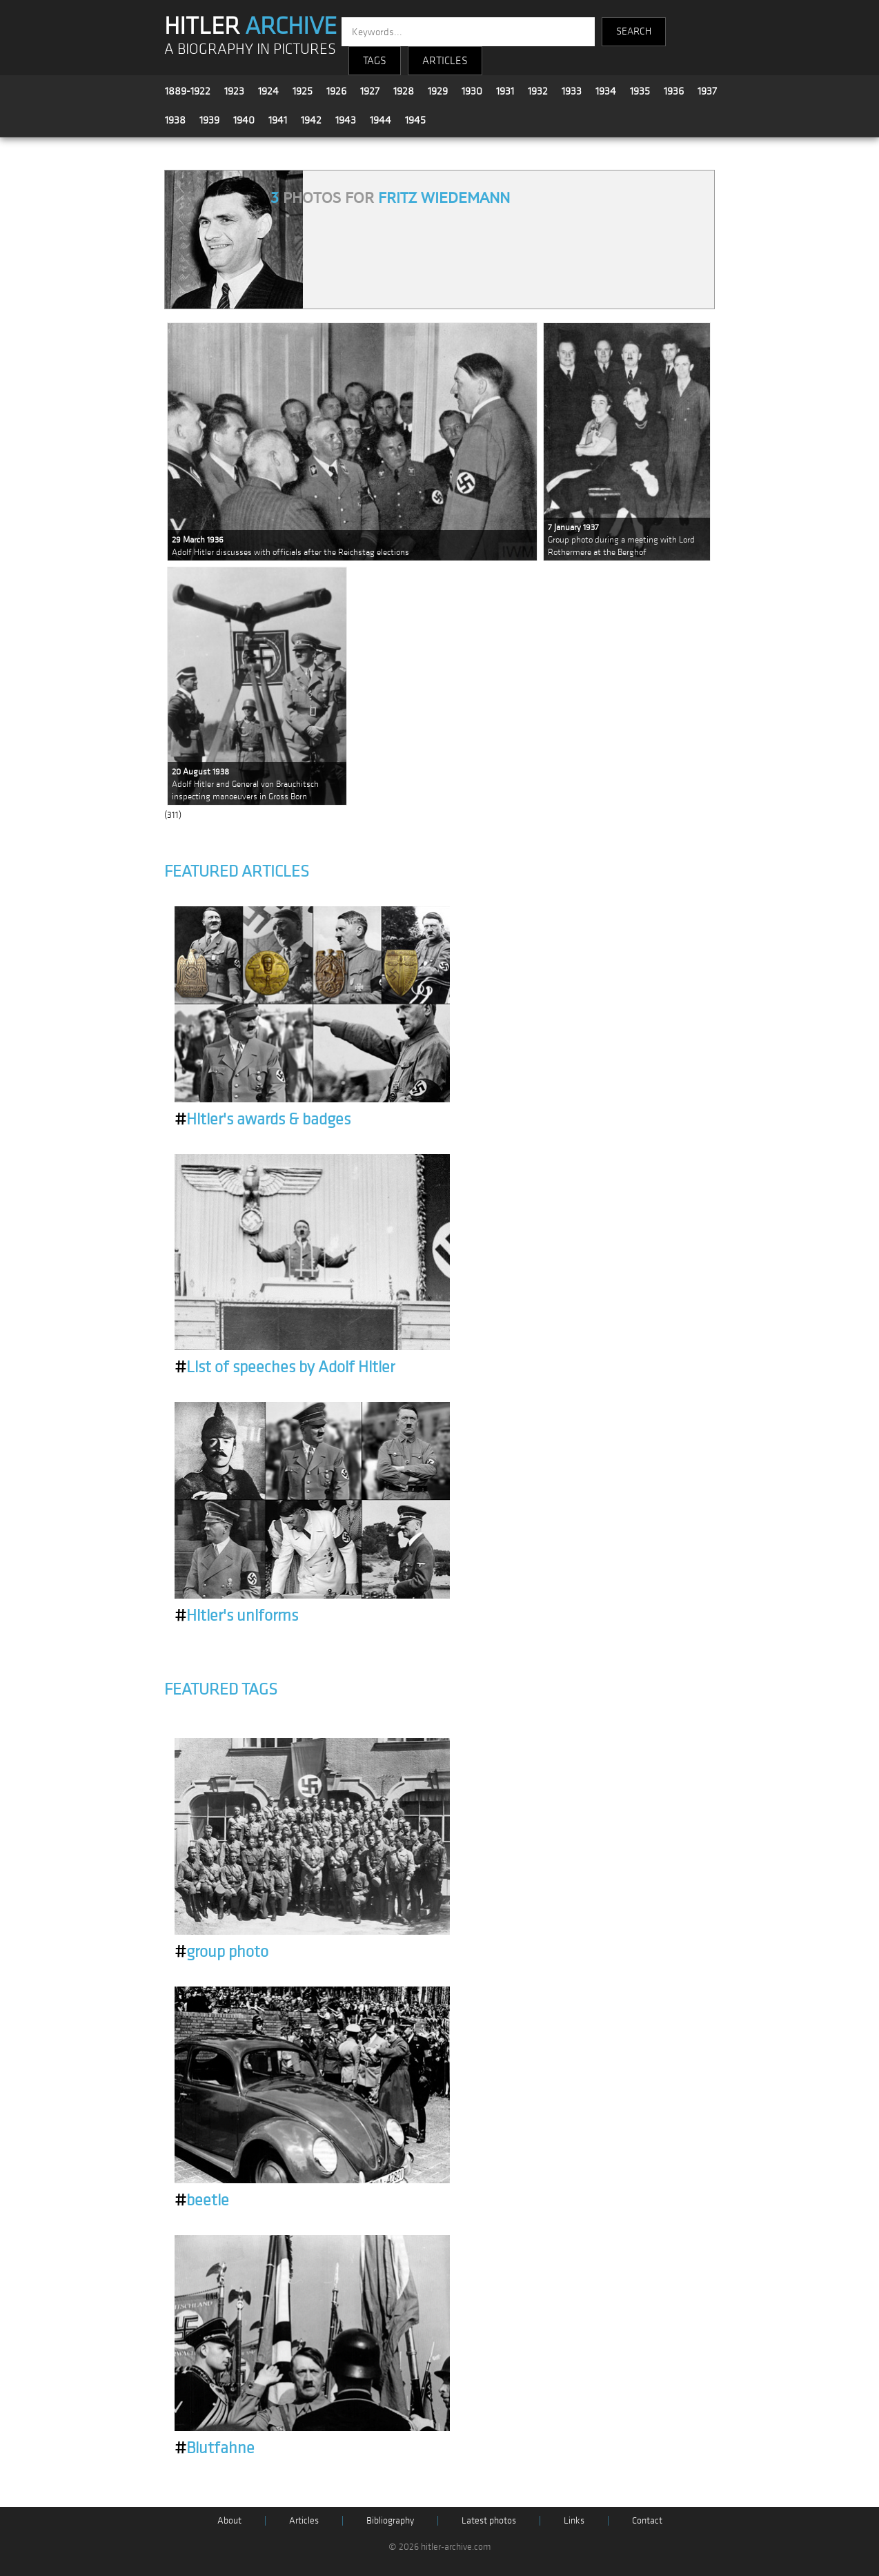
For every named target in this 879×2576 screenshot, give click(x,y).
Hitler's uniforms (236, 1616)
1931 (505, 91)
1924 (268, 91)
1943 (345, 120)
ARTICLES (445, 61)
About (229, 2520)
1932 (538, 91)
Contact (647, 2520)
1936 (674, 91)
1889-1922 (187, 91)
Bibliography (390, 2520)
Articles (304, 2520)
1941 (277, 120)
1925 (303, 91)
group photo (221, 1952)
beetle (202, 2200)
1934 (605, 91)
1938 (175, 120)
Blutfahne (215, 2448)
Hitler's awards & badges (262, 1119)
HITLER (250, 26)
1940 (244, 120)
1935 (640, 91)
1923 (234, 91)
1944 (380, 120)
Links (574, 2520)
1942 (311, 120)
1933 (572, 91)
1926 (336, 91)
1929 (438, 91)
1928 (403, 91)
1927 (369, 91)
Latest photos (489, 2520)
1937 (707, 91)
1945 (415, 120)
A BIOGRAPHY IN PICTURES (250, 49)
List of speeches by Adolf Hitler (285, 1367)
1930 (472, 91)
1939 (209, 120)
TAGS (374, 61)
